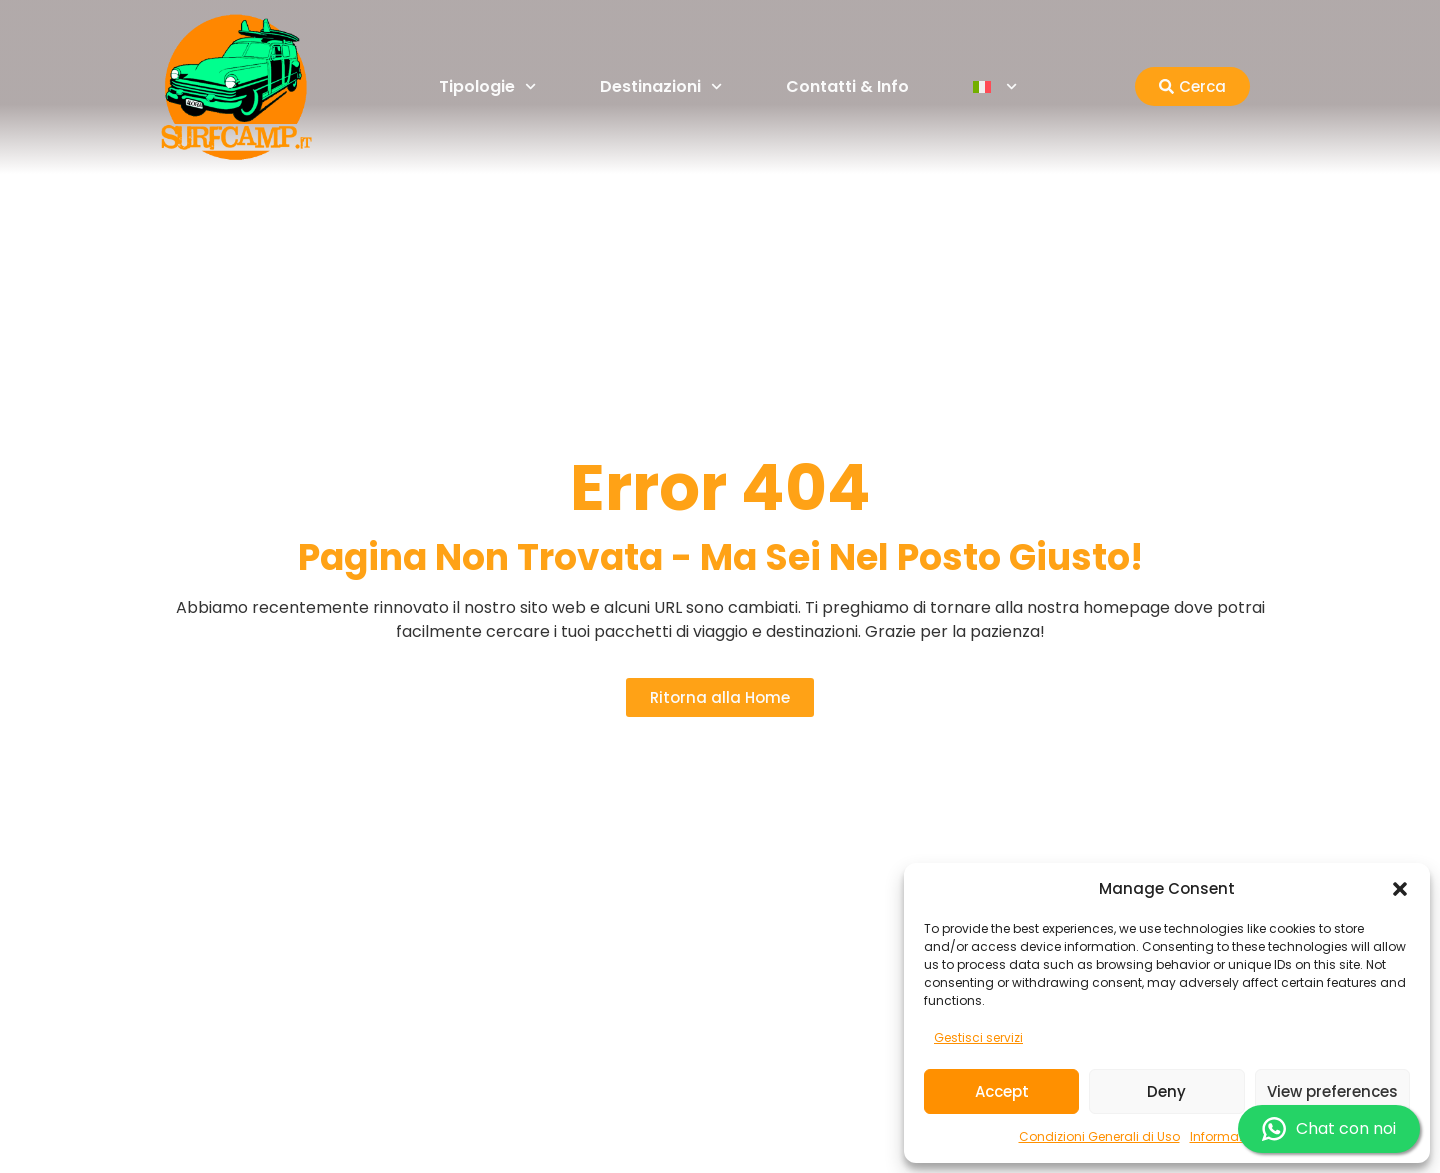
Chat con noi (1329, 1129)
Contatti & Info (847, 86)
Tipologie (487, 86)
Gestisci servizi (978, 1037)
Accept (1002, 1091)
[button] (1400, 889)
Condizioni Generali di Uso (1099, 1136)
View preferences (1332, 1091)
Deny (1166, 1091)
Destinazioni (661, 86)
